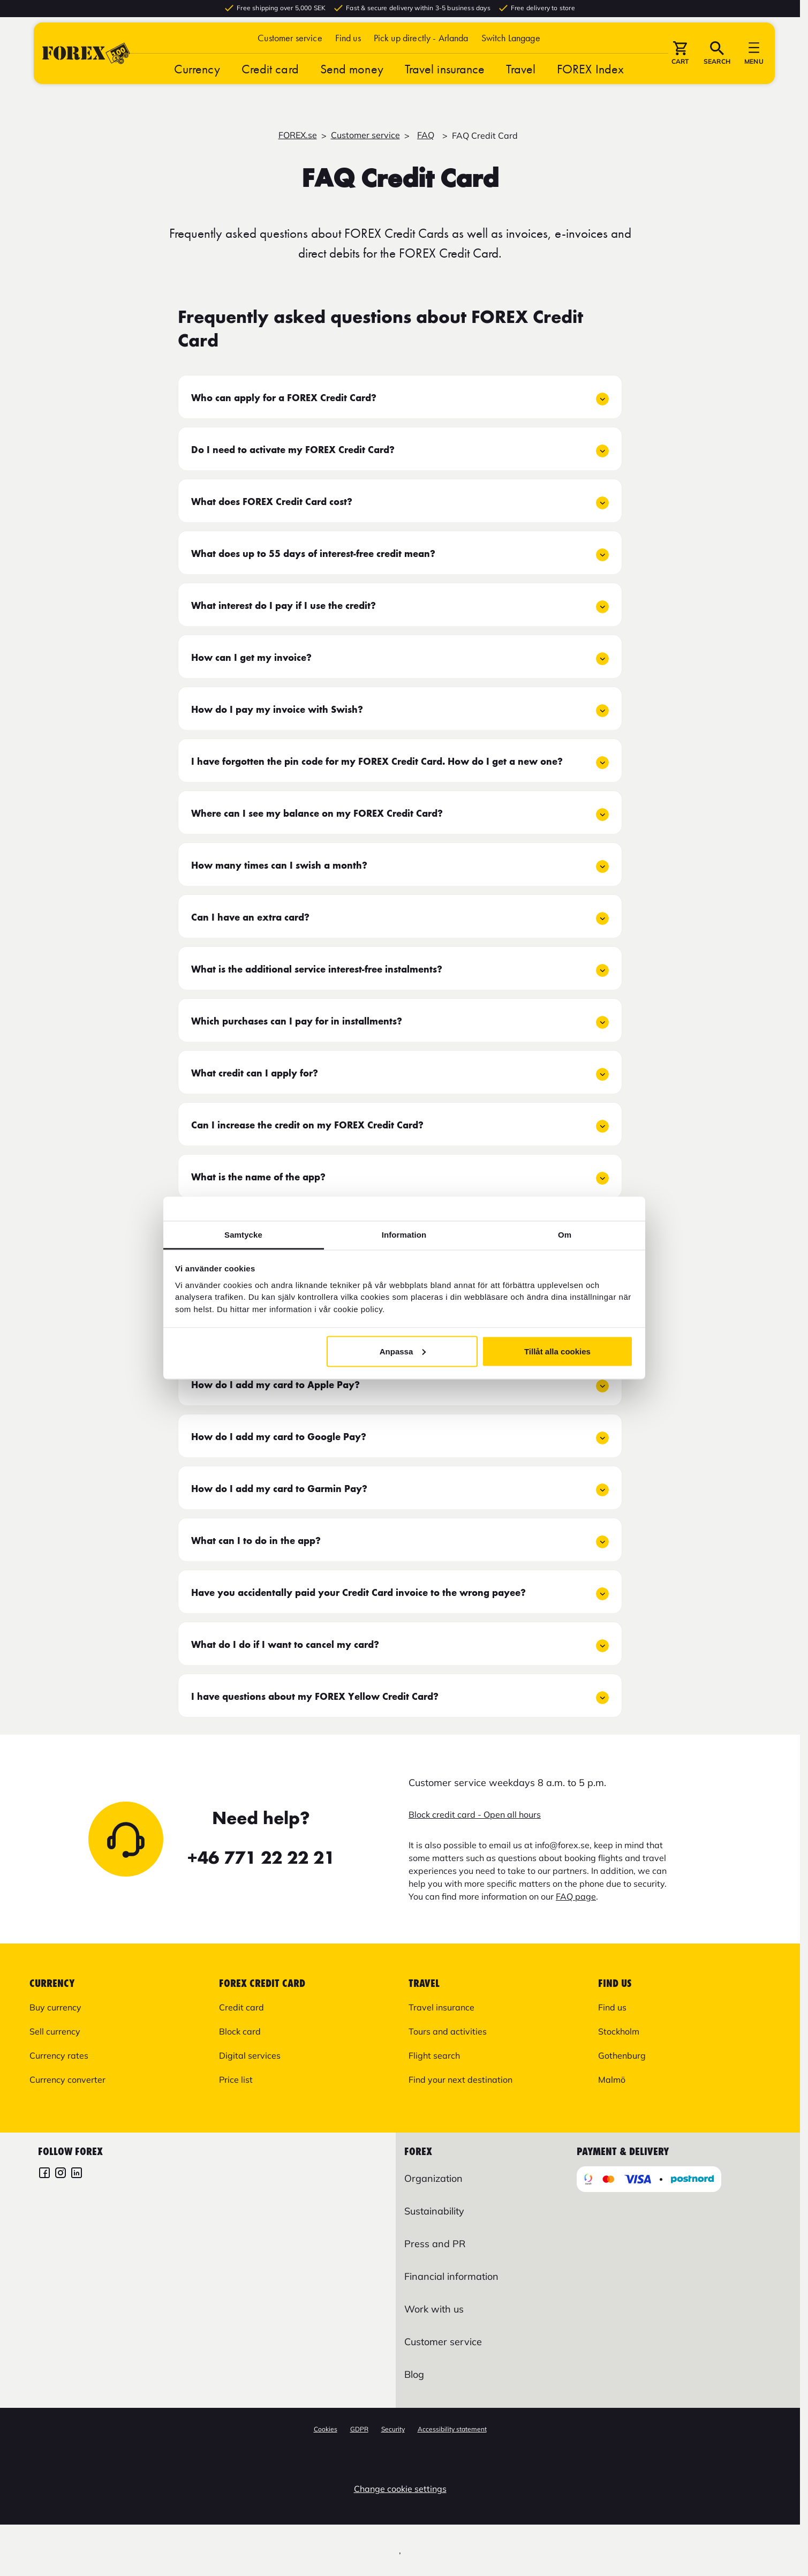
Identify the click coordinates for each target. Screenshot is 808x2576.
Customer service (290, 49)
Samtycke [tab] (243, 1234)
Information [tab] (404, 1234)
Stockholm (618, 2031)
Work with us (434, 2309)
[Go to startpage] (86, 65)
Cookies (325, 2429)
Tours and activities (448, 2031)
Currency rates (58, 2055)
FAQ (425, 135)
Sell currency (54, 2031)
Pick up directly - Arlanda (421, 49)
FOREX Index (590, 80)
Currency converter (67, 2079)
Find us (348, 49)
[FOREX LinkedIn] (76, 2174)
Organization (433, 2178)
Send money (351, 80)
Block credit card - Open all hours (475, 1814)
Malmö (611, 2079)
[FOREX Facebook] (44, 2174)
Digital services (250, 2055)
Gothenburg (622, 2055)
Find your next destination (460, 2079)
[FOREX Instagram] (60, 2174)
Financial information (451, 2276)
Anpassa (403, 1350)
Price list (236, 2079)
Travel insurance (445, 80)
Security (393, 2429)
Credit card (270, 80)
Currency (197, 80)
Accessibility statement (452, 2429)
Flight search (434, 2055)
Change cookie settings (400, 2488)
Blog (414, 2374)
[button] (510, 49)
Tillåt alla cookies (557, 1350)
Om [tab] (564, 1234)
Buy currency (55, 2007)
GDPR (359, 2429)
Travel (520, 80)
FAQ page (576, 1896)
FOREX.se (297, 135)
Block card (240, 2031)
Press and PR (434, 2244)
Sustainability (434, 2211)
